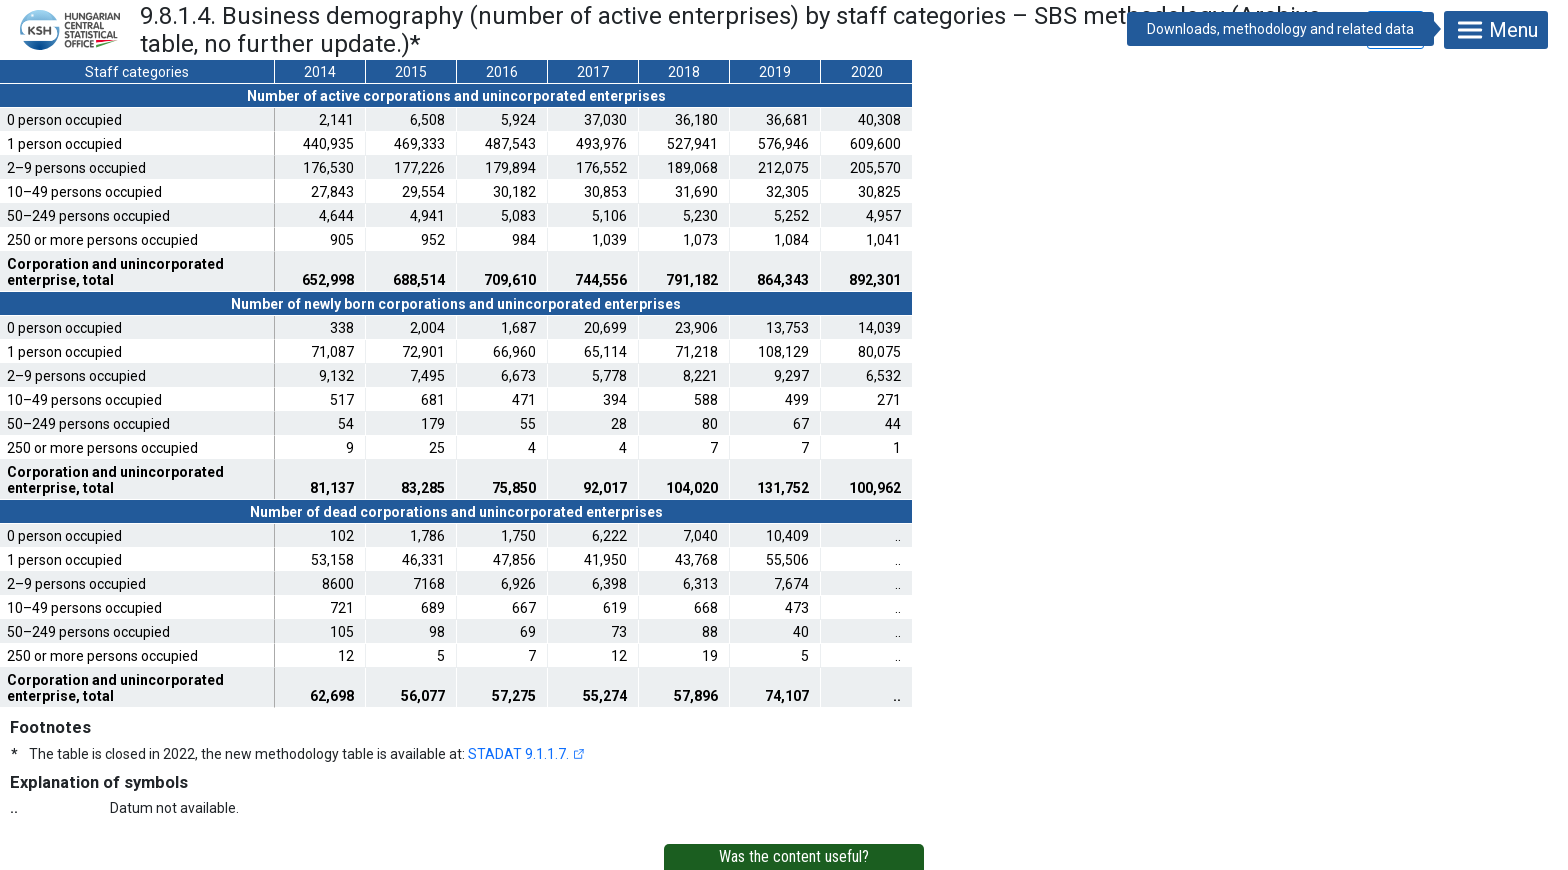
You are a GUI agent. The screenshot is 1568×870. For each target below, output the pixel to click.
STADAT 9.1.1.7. (518, 754)
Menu (1496, 30)
